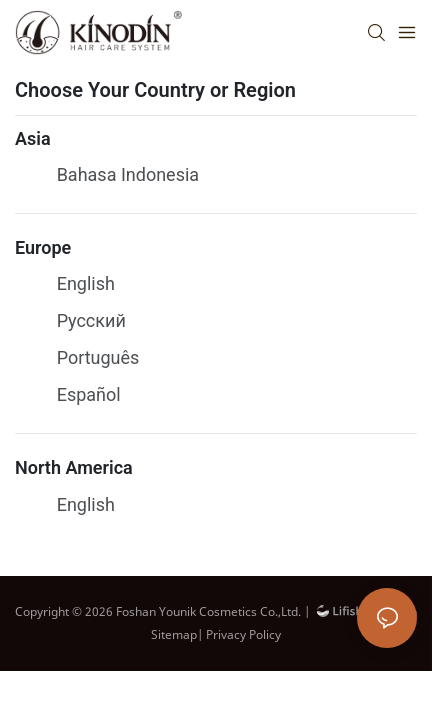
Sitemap (174, 634)
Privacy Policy (243, 634)
